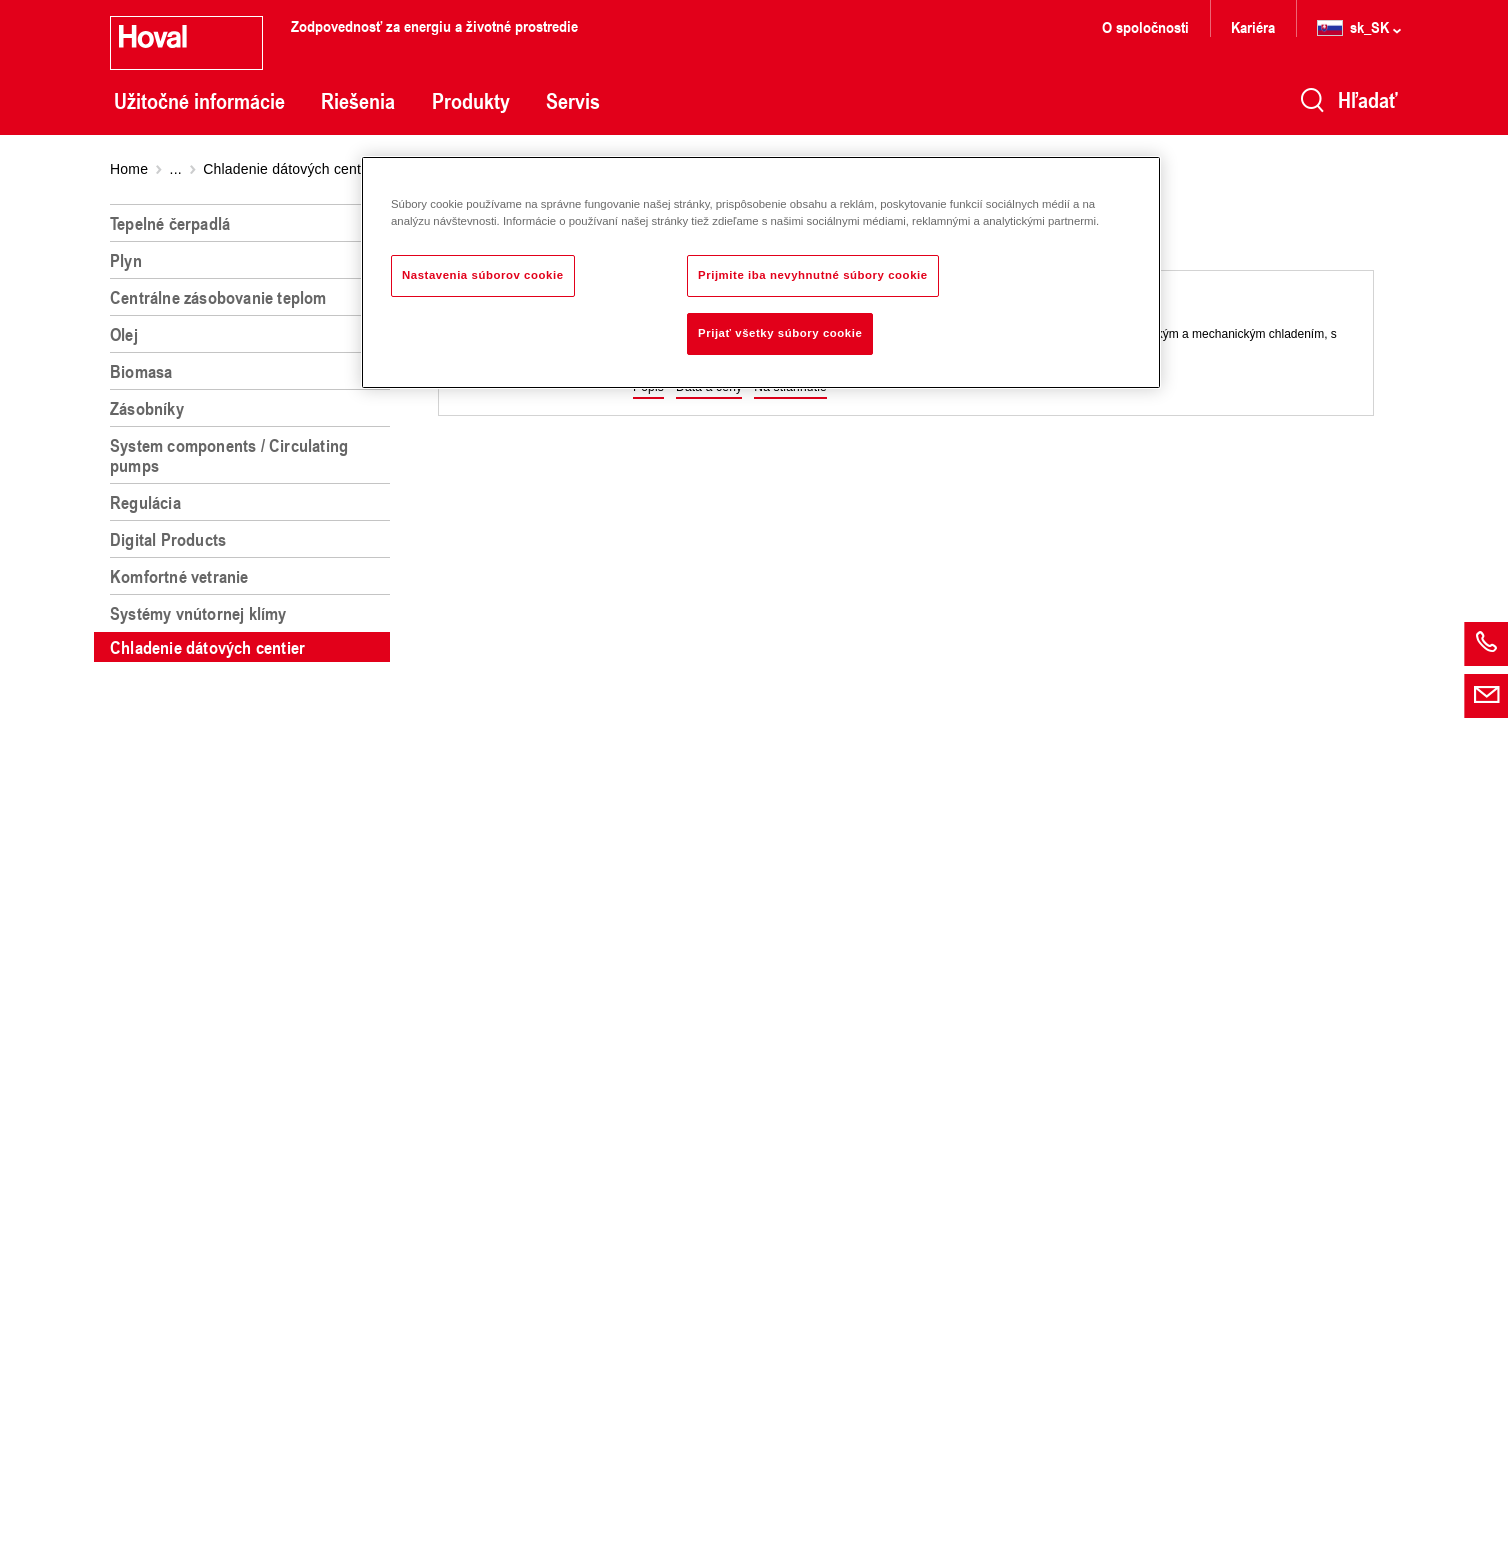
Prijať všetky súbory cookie (780, 333)
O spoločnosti (1145, 26)
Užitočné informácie (199, 101)
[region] (254, 872)
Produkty (471, 101)
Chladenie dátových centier (290, 169)
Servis (573, 101)
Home (129, 169)
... (176, 169)
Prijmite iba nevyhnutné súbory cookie (813, 275)
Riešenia (358, 101)
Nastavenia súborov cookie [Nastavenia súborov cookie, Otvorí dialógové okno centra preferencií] (483, 275)
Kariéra (1253, 26)
